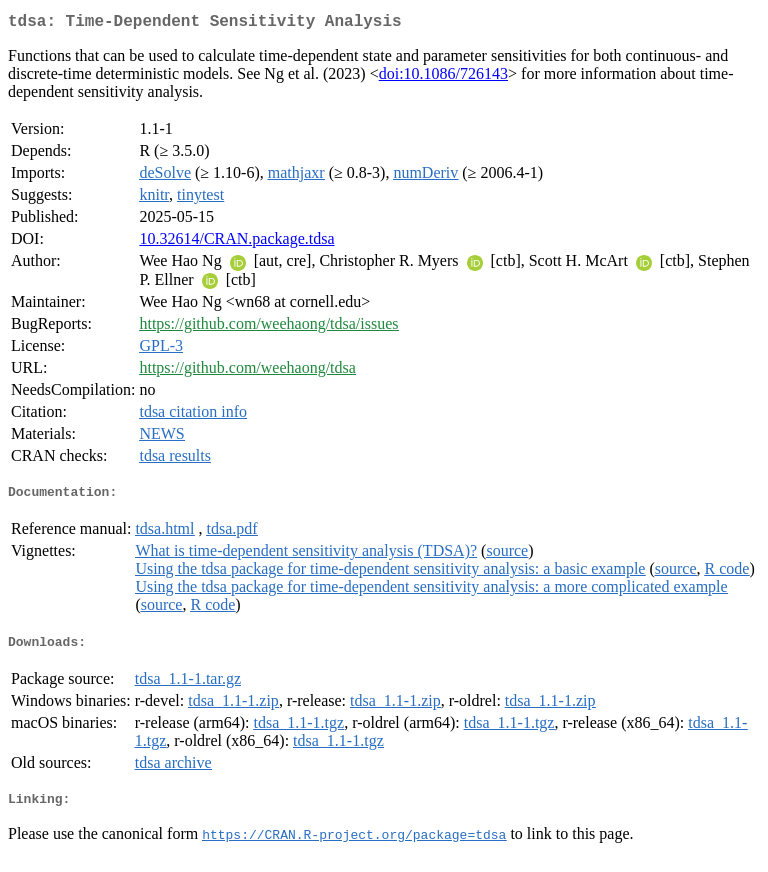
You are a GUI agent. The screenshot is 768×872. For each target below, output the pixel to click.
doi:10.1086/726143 (443, 77)
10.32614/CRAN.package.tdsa (236, 242)
